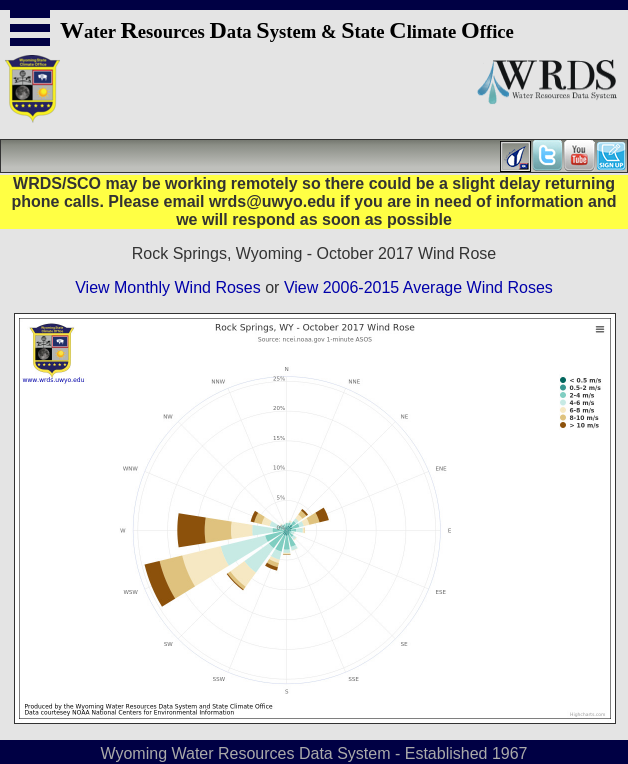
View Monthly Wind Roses (168, 287)
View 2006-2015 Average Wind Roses (418, 287)
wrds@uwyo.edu (272, 201)
